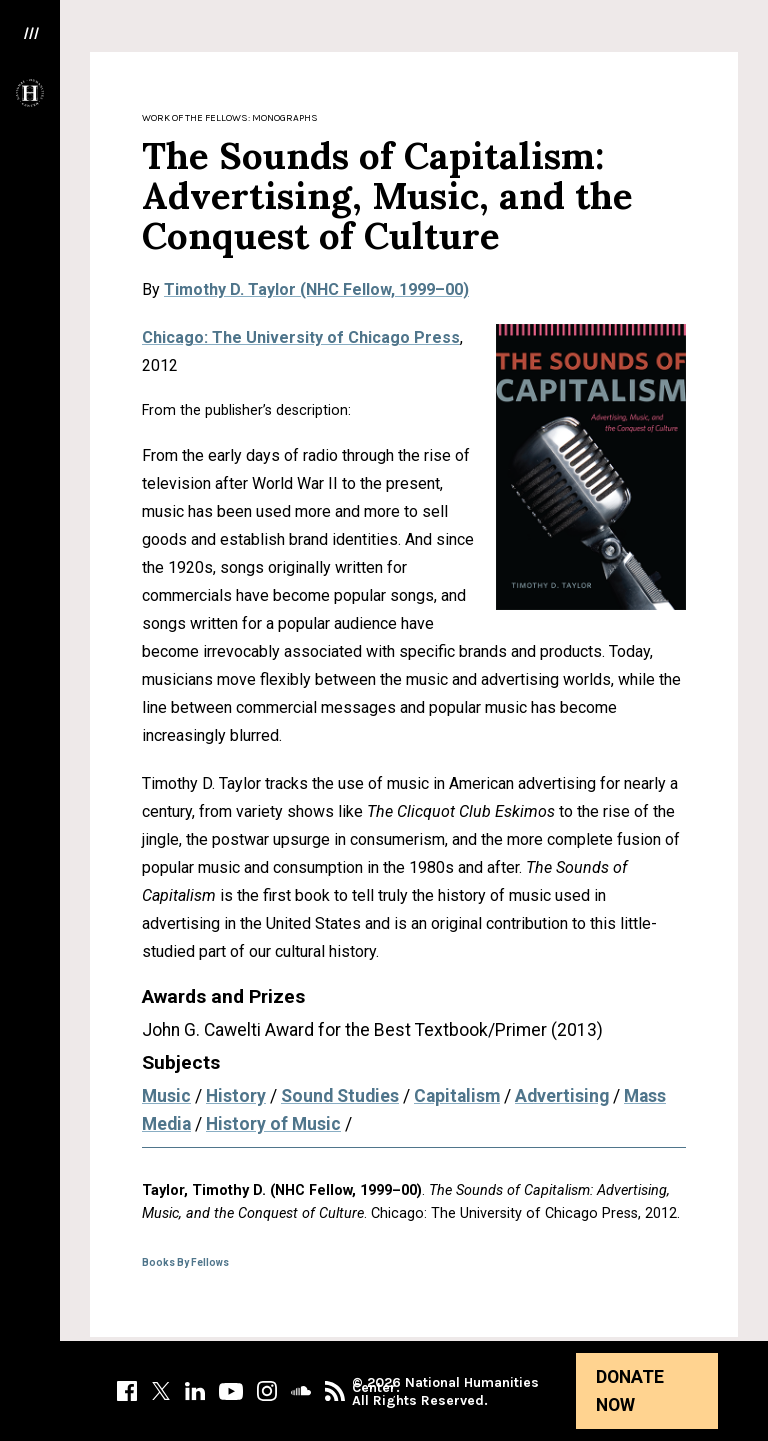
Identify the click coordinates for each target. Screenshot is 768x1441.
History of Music (273, 1124)
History (236, 1096)
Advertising (562, 1096)
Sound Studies (340, 1096)
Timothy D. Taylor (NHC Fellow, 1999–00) (316, 289)
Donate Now (630, 1391)
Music (166, 1096)
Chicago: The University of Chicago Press (301, 337)
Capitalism (457, 1096)
